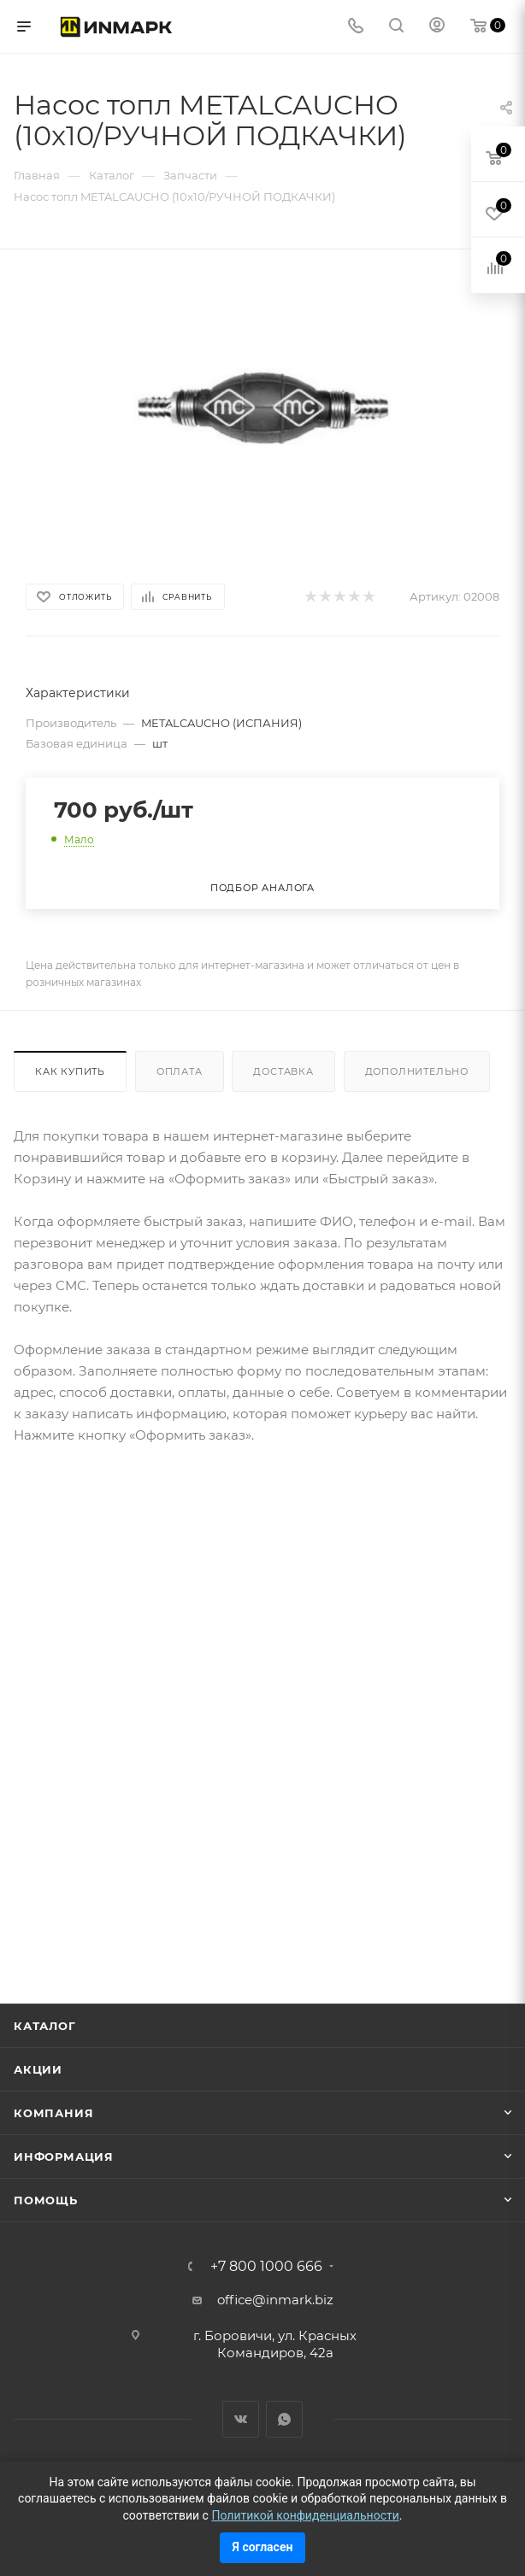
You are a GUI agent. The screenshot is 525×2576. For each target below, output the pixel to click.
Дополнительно (417, 1071)
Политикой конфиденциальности (304, 2515)
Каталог (45, 2026)
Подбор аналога (262, 888)
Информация (64, 2156)
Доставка (283, 1071)
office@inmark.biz (275, 2299)
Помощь (46, 2200)
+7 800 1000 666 (266, 2267)
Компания (53, 2113)
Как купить (70, 1071)
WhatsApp (284, 2419)
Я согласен (263, 2547)
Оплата (179, 1071)
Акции (38, 2069)
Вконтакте (240, 2419)
